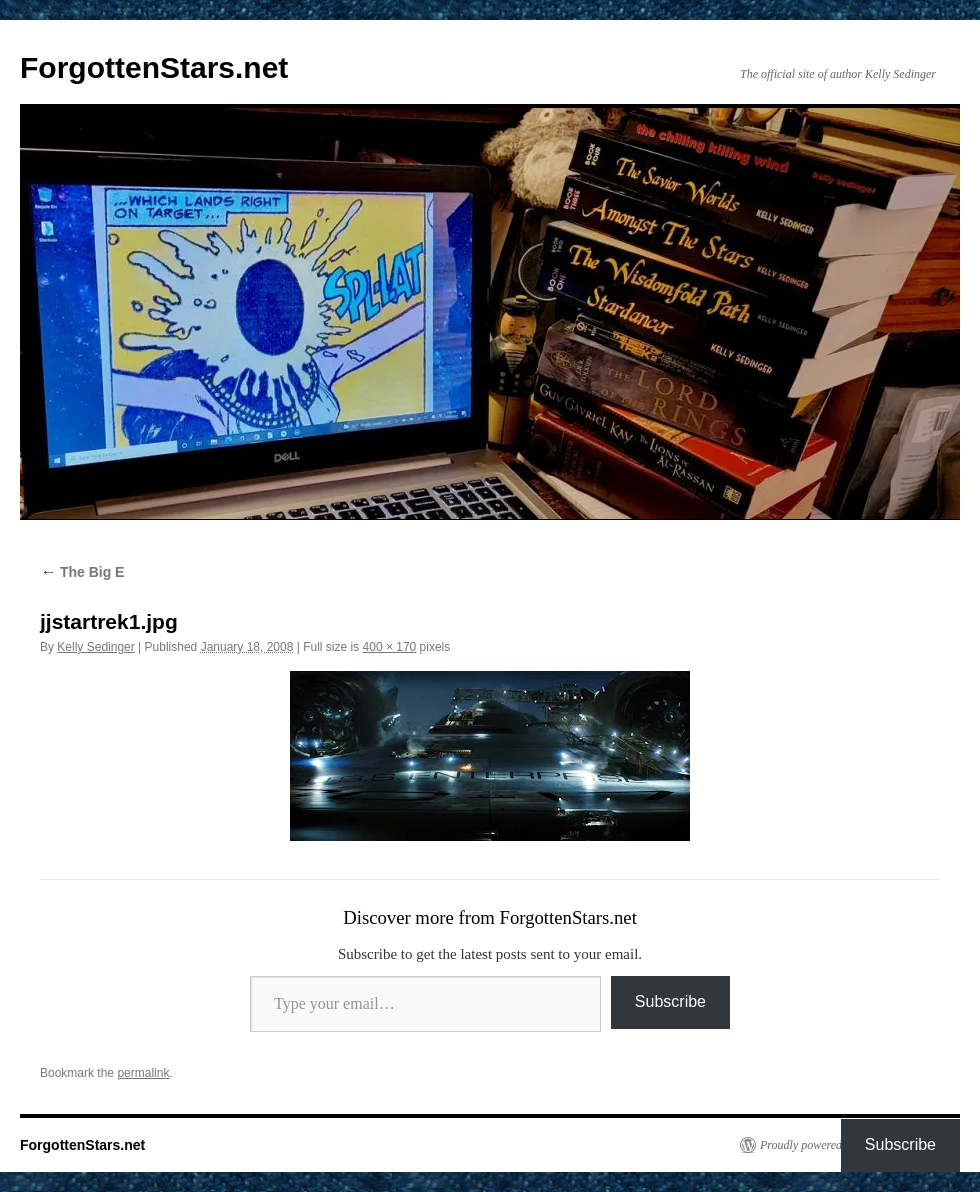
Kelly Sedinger (95, 647)
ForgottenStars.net (154, 67)
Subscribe (670, 1001)
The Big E (82, 572)
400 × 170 (390, 647)
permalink (143, 1073)
